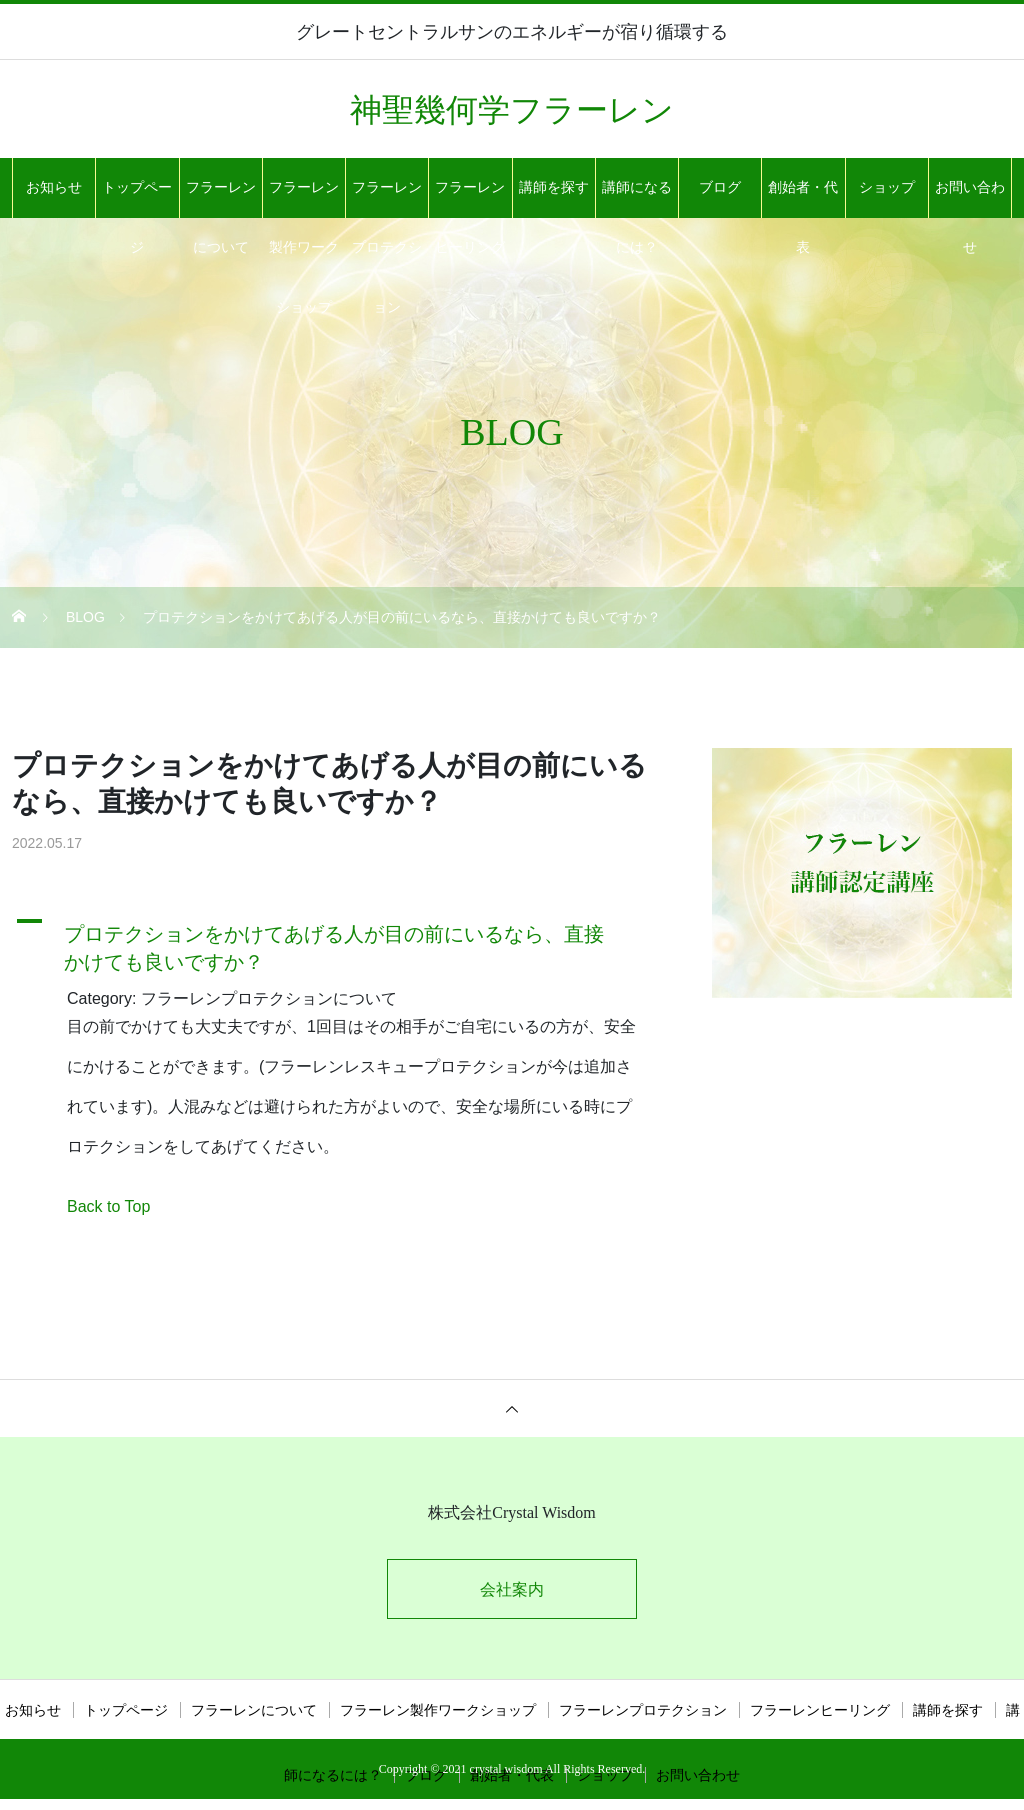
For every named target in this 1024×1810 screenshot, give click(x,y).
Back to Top (108, 1206)
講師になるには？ (637, 199)
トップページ (137, 199)
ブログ (720, 187)
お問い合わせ (970, 199)
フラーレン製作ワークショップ (304, 199)
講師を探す (554, 187)
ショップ (887, 187)
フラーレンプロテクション (387, 199)
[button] (337, 943)
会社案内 (512, 1589)
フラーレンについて (221, 199)
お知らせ (54, 187)
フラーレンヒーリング (470, 199)
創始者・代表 (803, 199)
